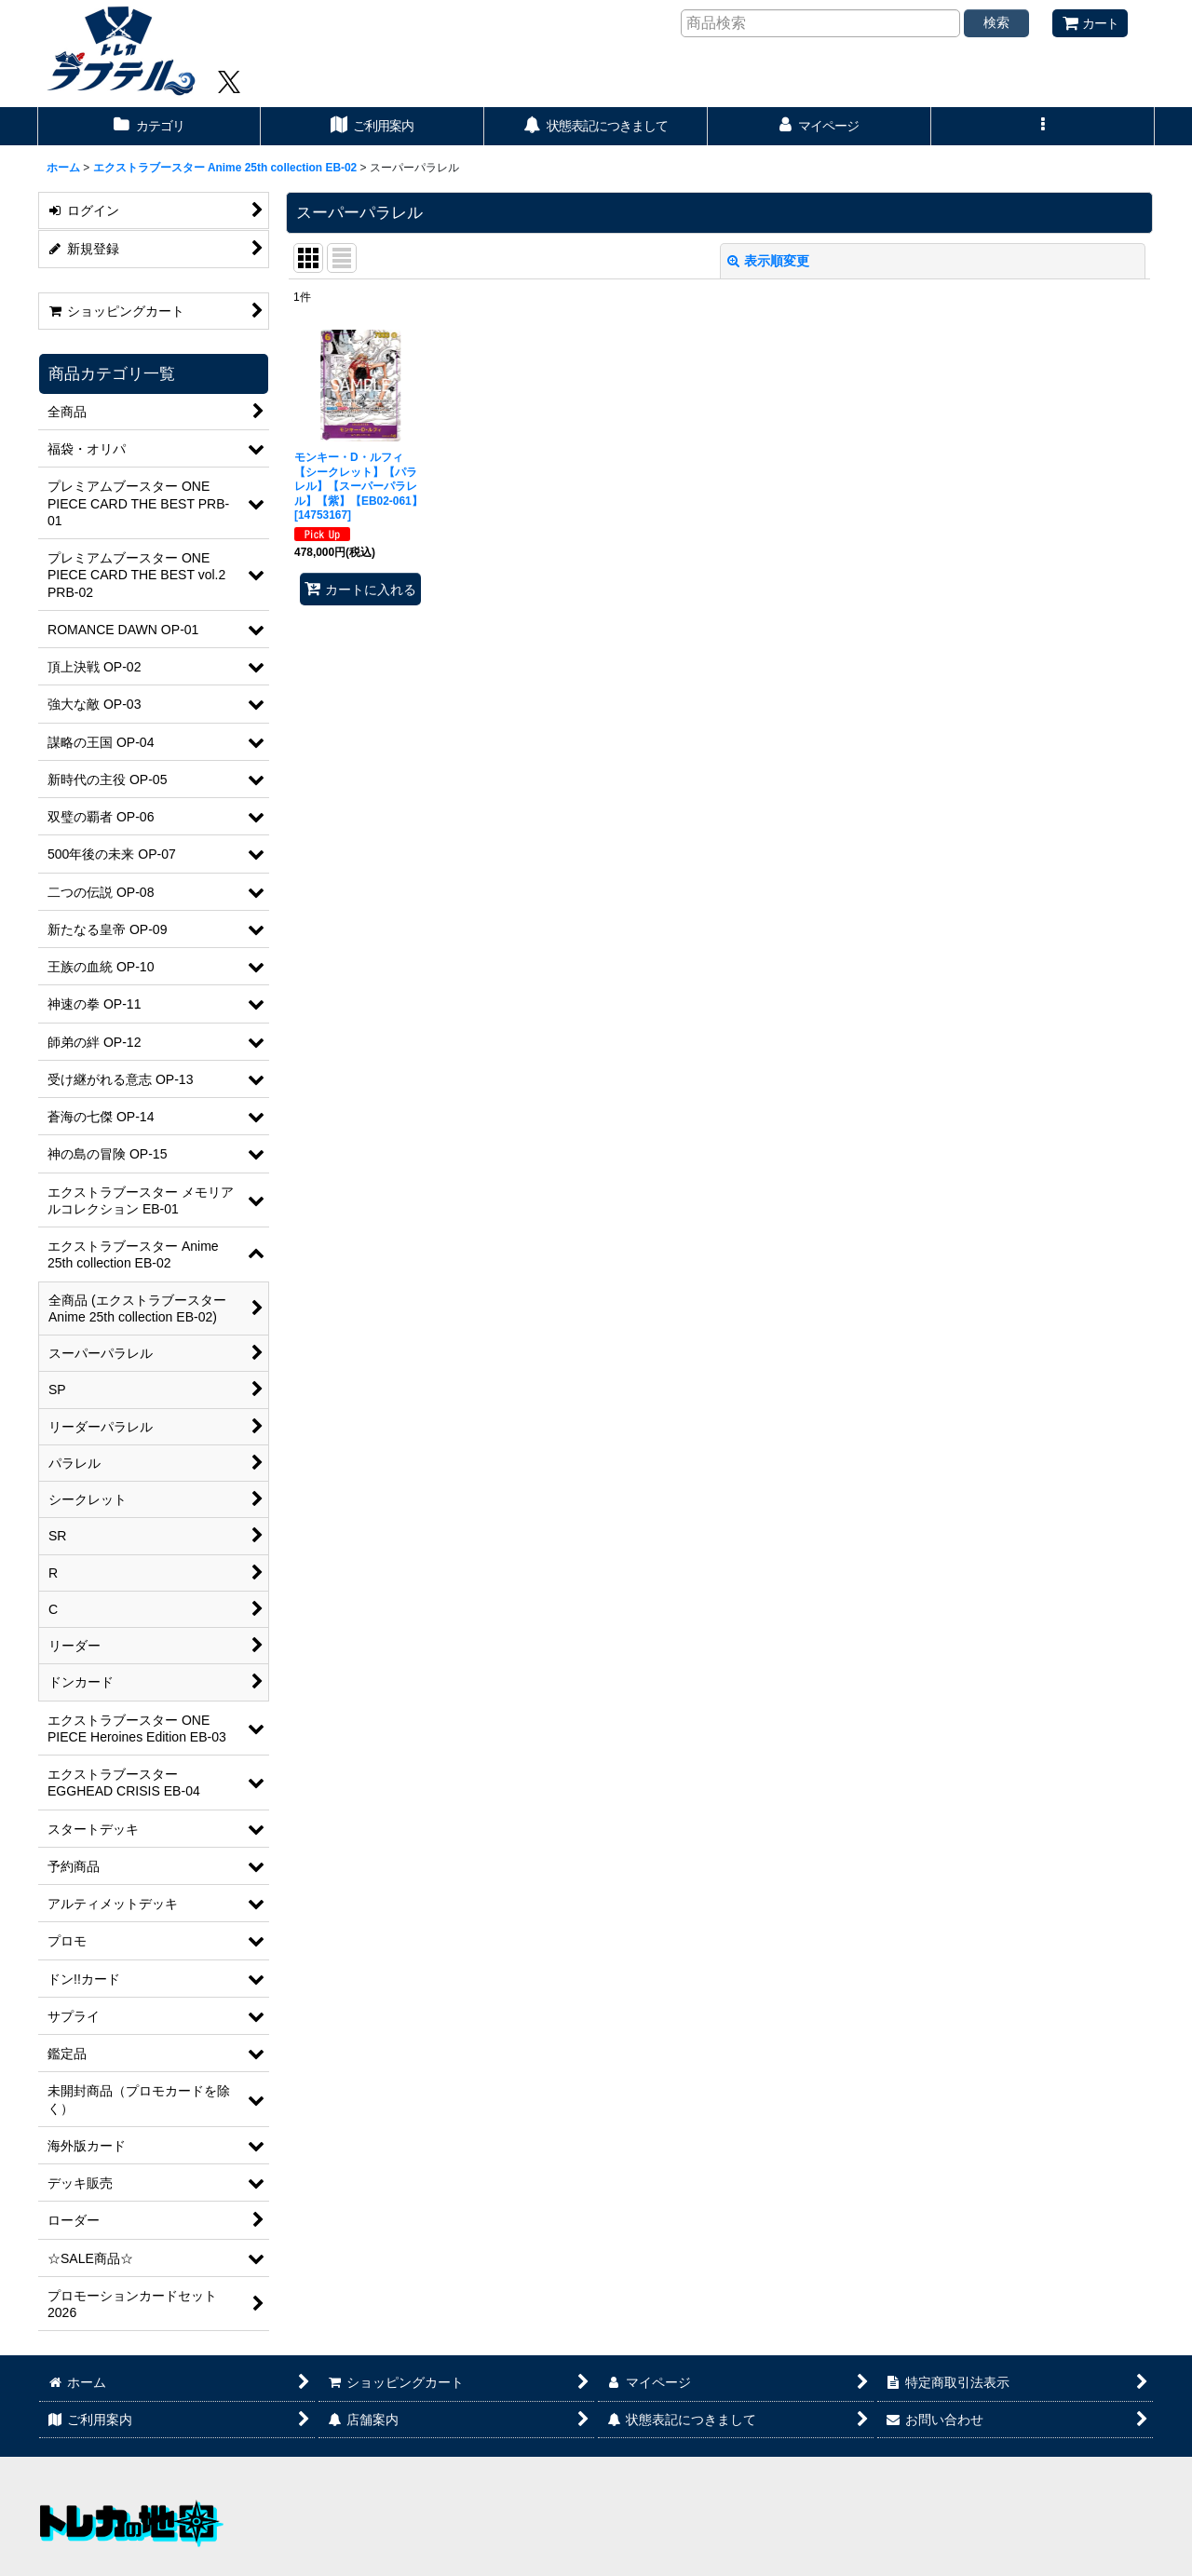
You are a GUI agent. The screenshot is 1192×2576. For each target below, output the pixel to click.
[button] (1043, 126)
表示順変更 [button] (768, 260)
